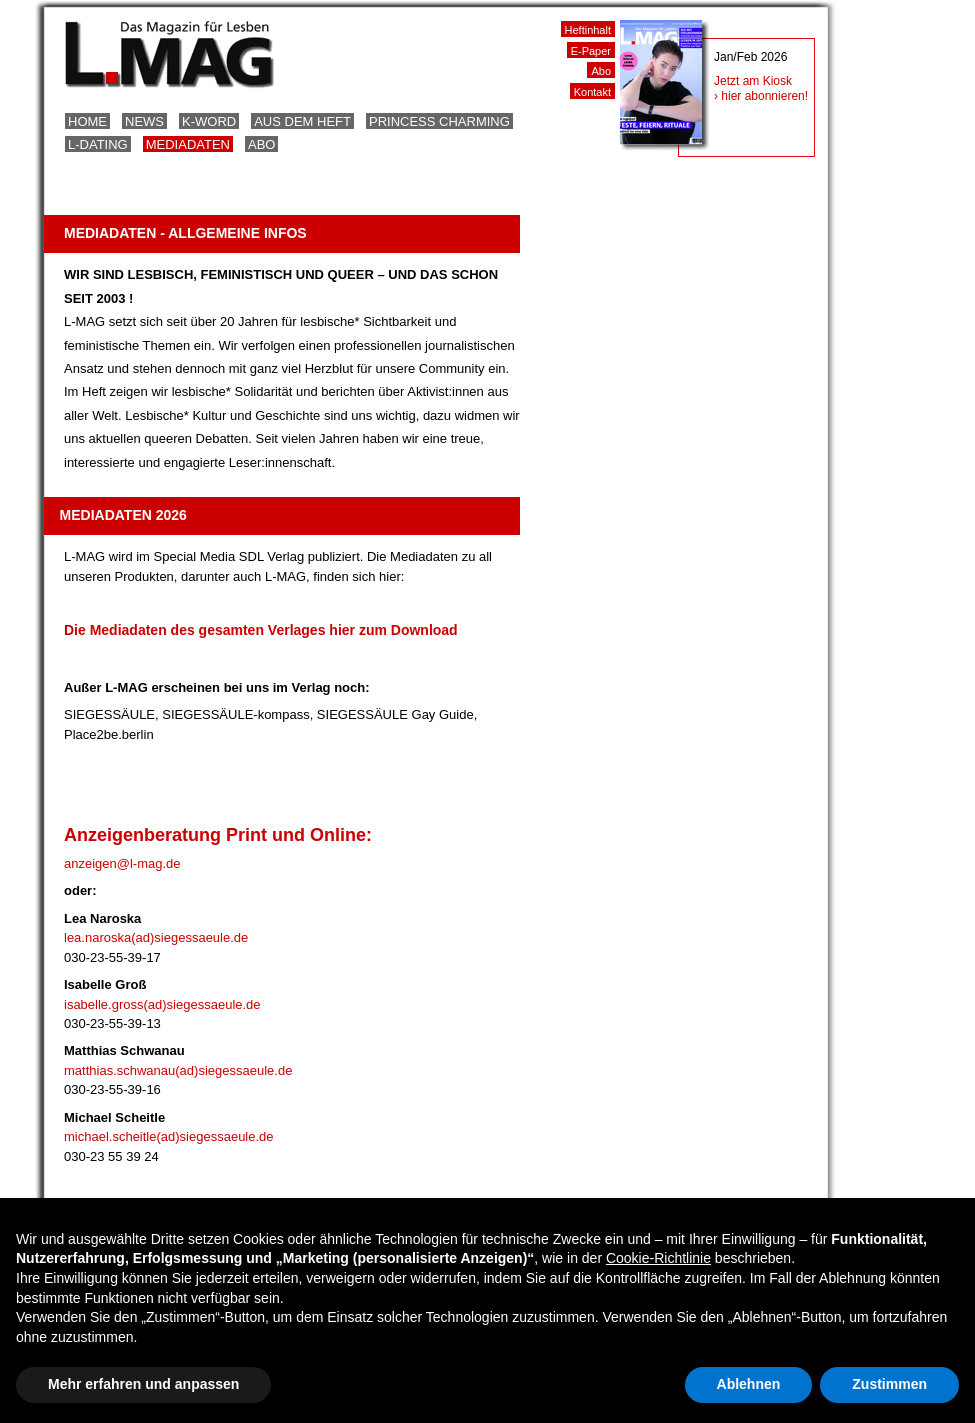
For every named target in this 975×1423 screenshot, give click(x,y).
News (144, 121)
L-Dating (98, 144)
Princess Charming (439, 121)
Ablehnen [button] (749, 1384)
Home (87, 121)
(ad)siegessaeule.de (202, 1004)
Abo (261, 144)
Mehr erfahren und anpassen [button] (143, 1384)
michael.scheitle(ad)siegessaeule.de (169, 1136)
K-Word (209, 121)
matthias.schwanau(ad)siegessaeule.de (178, 1070)
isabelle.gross (104, 1004)
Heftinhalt (588, 30)
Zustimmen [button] (889, 1384)
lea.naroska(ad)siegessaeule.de (156, 937)
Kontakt (592, 92)
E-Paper (591, 51)
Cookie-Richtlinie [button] (658, 1258)
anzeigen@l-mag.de (122, 863)
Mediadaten (188, 144)
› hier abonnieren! (761, 96)
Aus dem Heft (302, 121)
